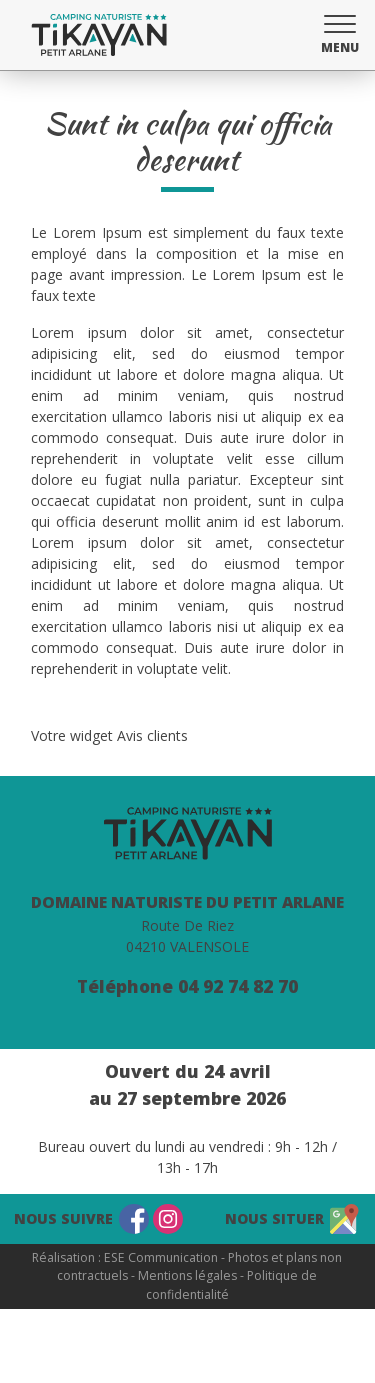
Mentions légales (187, 1275)
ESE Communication (161, 1257)
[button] (340, 32)
